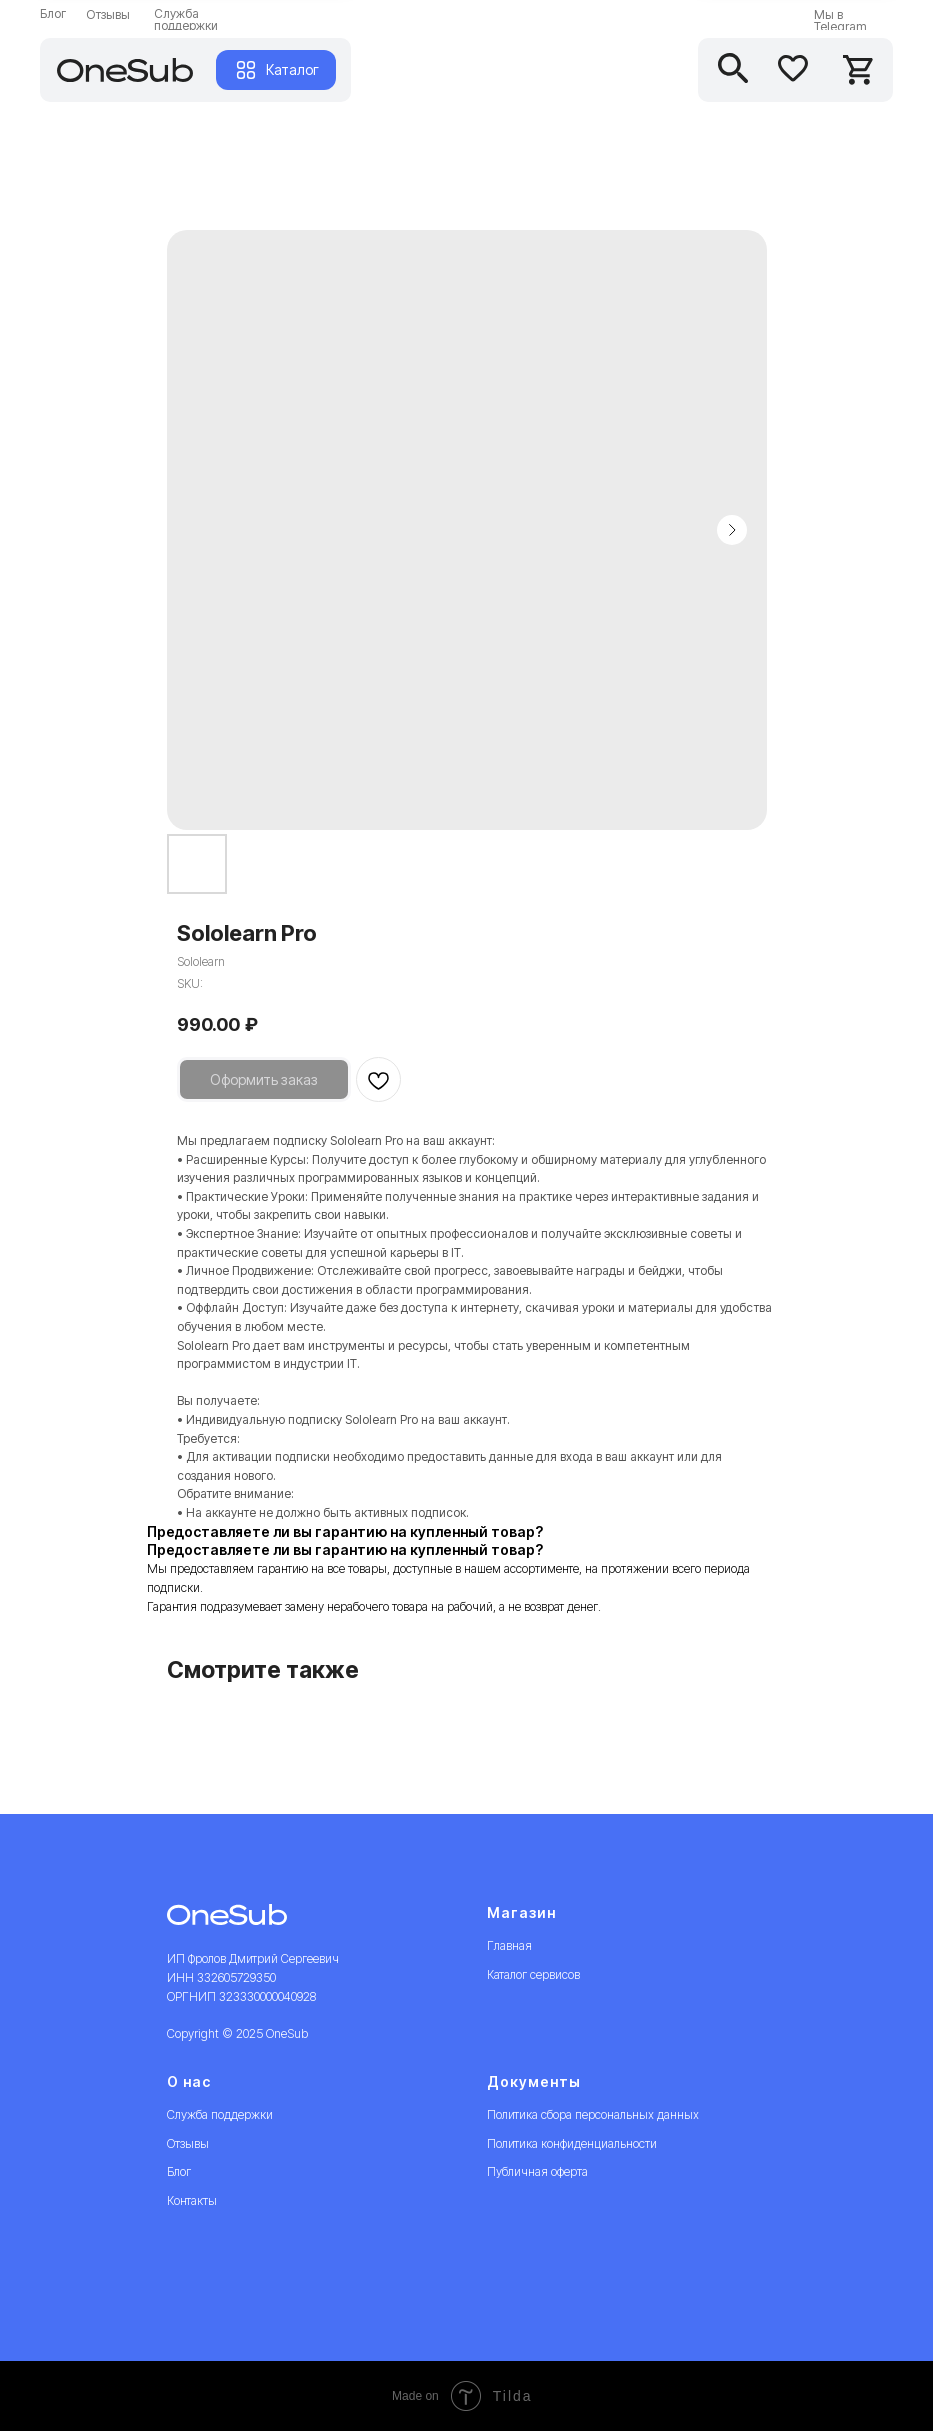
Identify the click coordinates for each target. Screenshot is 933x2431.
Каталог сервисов (533, 1974)
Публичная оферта (537, 2171)
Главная (509, 1945)
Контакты (192, 2200)
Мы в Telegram (840, 20)
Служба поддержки (186, 19)
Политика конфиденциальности (572, 2143)
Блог (53, 13)
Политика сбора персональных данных (593, 2114)
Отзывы (108, 14)
